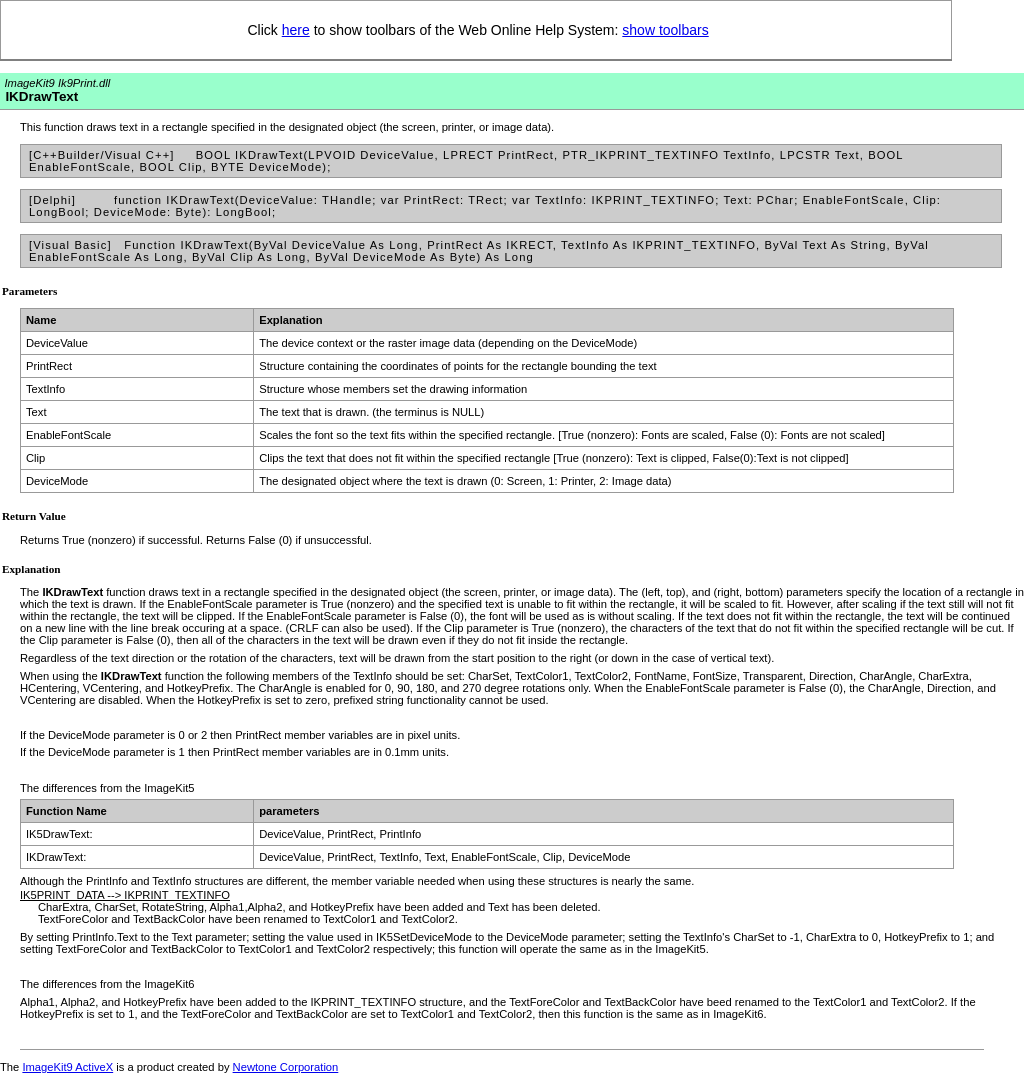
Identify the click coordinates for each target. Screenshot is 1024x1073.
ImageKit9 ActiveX (67, 1067)
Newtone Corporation (286, 1067)
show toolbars (665, 30)
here (296, 30)
